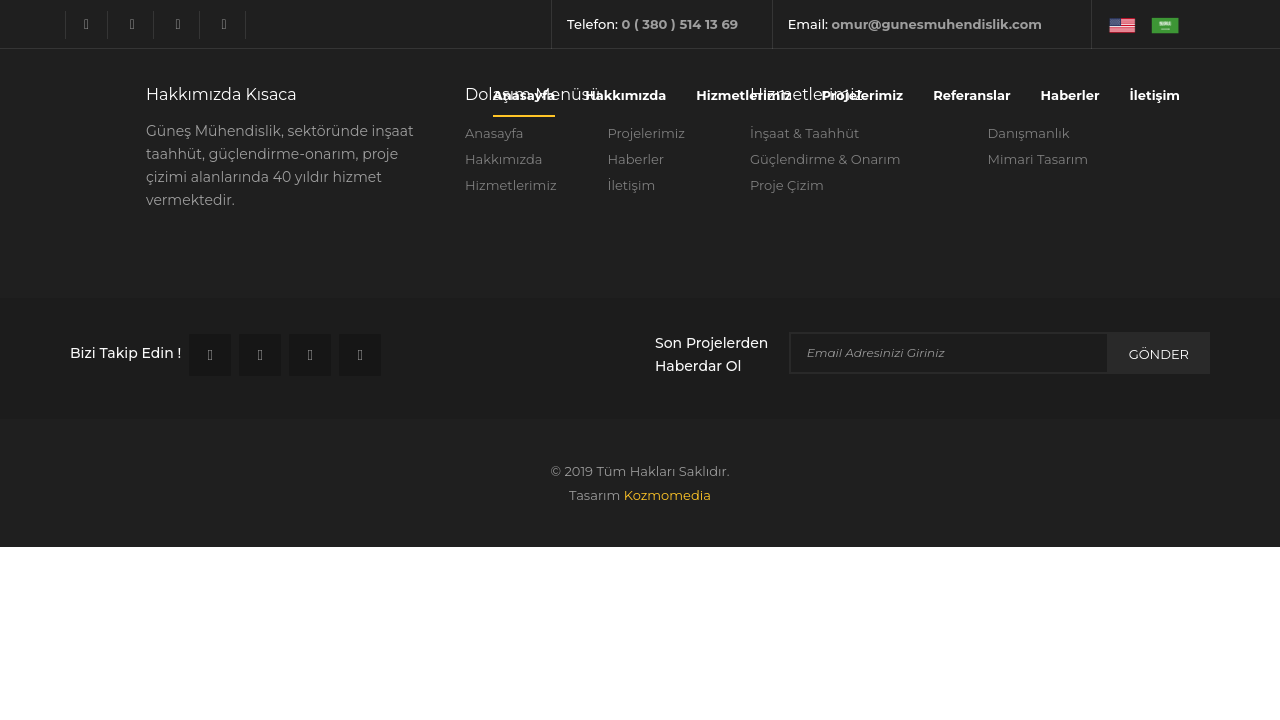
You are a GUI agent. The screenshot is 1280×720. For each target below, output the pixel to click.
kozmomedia (667, 495)
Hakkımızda (625, 95)
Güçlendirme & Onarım (825, 159)
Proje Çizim (787, 185)
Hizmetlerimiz (743, 95)
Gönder (1159, 354)
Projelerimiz (862, 95)
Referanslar (971, 95)
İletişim (1155, 95)
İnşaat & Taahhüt (804, 133)
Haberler (1070, 95)
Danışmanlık (1029, 133)
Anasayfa (524, 95)
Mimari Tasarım (1038, 159)
